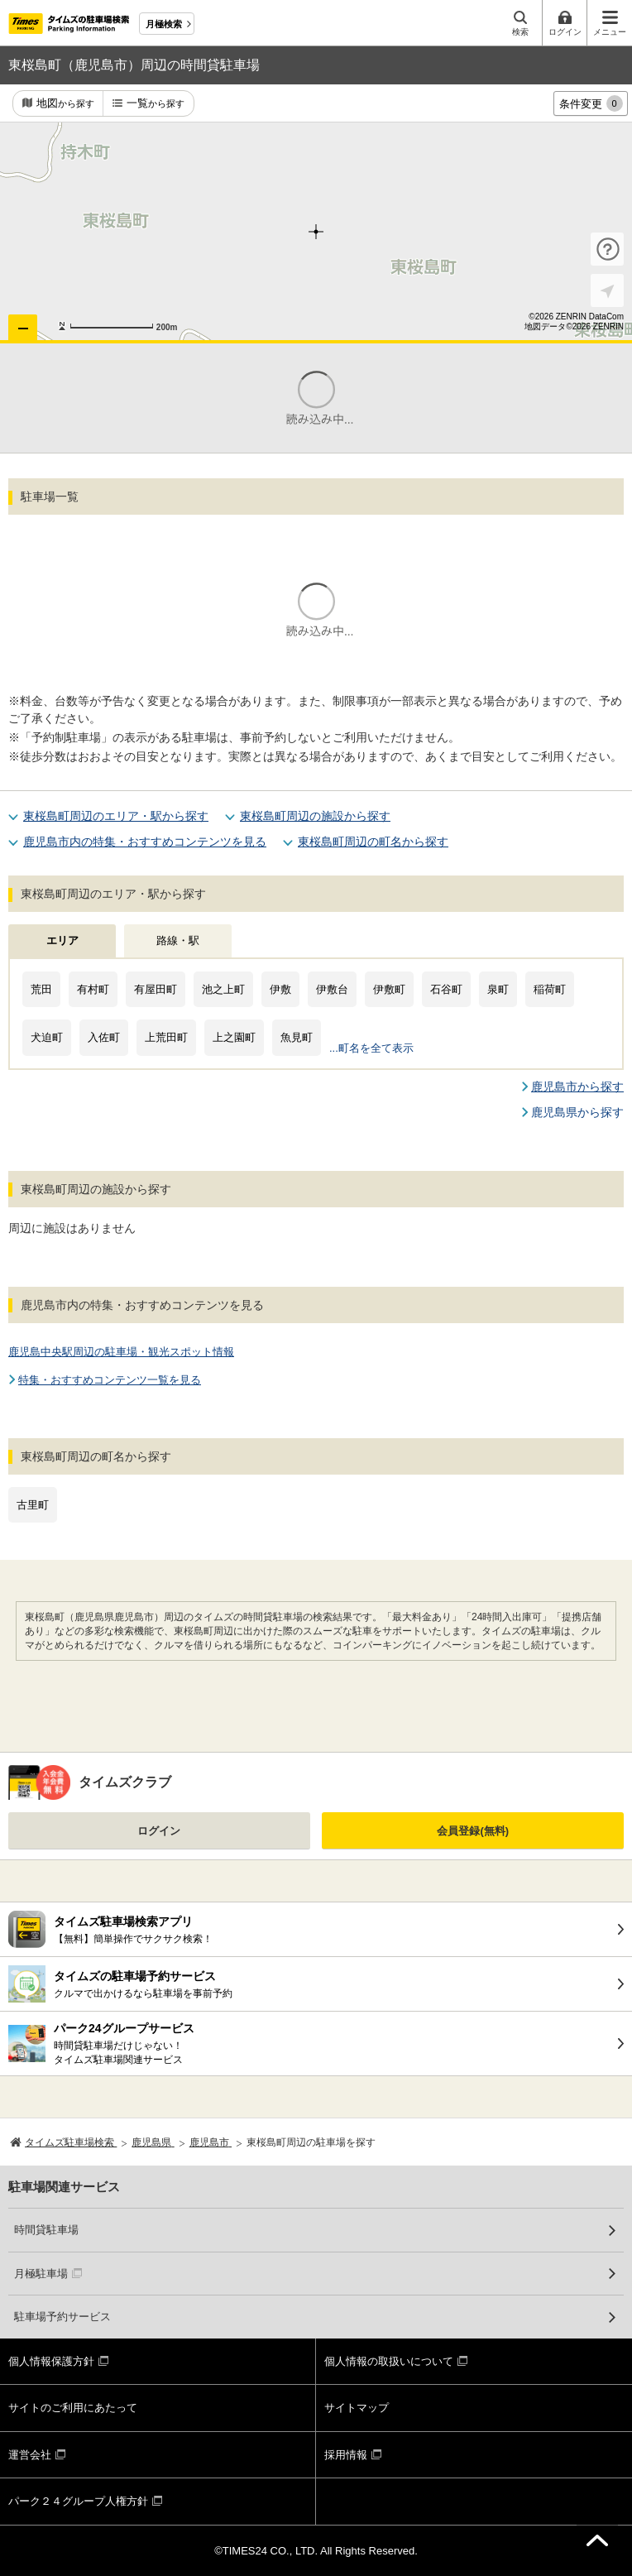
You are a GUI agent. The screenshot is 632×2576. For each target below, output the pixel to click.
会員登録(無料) (473, 1831)
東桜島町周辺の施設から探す (315, 816)
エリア (62, 940)
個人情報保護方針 (51, 2361)
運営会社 (29, 2455)
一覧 (155, 104)
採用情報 (345, 2455)
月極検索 (164, 24)
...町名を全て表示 (371, 1048)
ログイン (158, 1831)
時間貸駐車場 (46, 2229)
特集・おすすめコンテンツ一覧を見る (109, 1380)
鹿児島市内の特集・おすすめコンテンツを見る (144, 841)
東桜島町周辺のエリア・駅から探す (115, 816)
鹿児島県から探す (577, 1112)
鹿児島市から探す (577, 1086)
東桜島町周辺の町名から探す (373, 841)
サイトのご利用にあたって (72, 2407)
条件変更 (591, 103)
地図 (65, 104)
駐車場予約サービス (62, 2316)
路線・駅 (177, 940)
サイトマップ (356, 2407)
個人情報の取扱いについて (388, 2361)
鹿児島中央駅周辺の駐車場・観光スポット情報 (121, 1352)
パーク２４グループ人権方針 (78, 2501)
